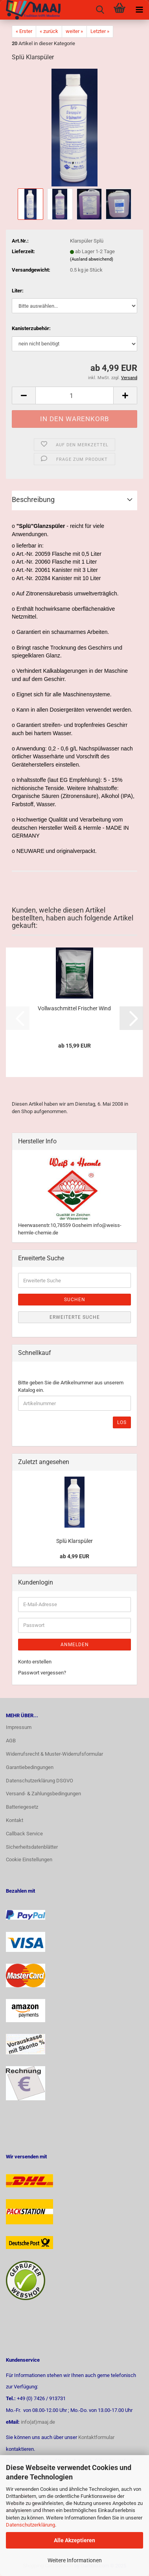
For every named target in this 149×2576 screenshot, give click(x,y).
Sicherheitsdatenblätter (32, 1847)
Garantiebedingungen (29, 1767)
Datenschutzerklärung (30, 2525)
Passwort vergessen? (42, 1673)
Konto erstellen (35, 1662)
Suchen (74, 1299)
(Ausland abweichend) (91, 259)
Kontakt (14, 1820)
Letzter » (99, 31)
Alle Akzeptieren (74, 2540)
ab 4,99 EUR (74, 1556)
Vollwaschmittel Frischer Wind (74, 1008)
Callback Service (24, 1834)
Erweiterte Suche (75, 1317)
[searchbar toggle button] (100, 10)
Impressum (18, 1727)
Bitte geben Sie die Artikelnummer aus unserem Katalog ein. (70, 1386)
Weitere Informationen (75, 2560)
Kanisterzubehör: (31, 328)
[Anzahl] (74, 395)
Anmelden (75, 1644)
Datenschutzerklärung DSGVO (39, 1781)
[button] (23, 395)
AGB (11, 1741)
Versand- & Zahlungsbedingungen (43, 1793)
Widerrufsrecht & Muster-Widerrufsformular (54, 1754)
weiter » (74, 31)
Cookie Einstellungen (29, 1859)
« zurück (49, 31)
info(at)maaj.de (38, 2422)
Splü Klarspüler (74, 1541)
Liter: (18, 291)
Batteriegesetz (22, 1807)
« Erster (24, 31)
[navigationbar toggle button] (139, 10)
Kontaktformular (96, 2437)
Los (122, 1422)
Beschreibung (33, 499)
